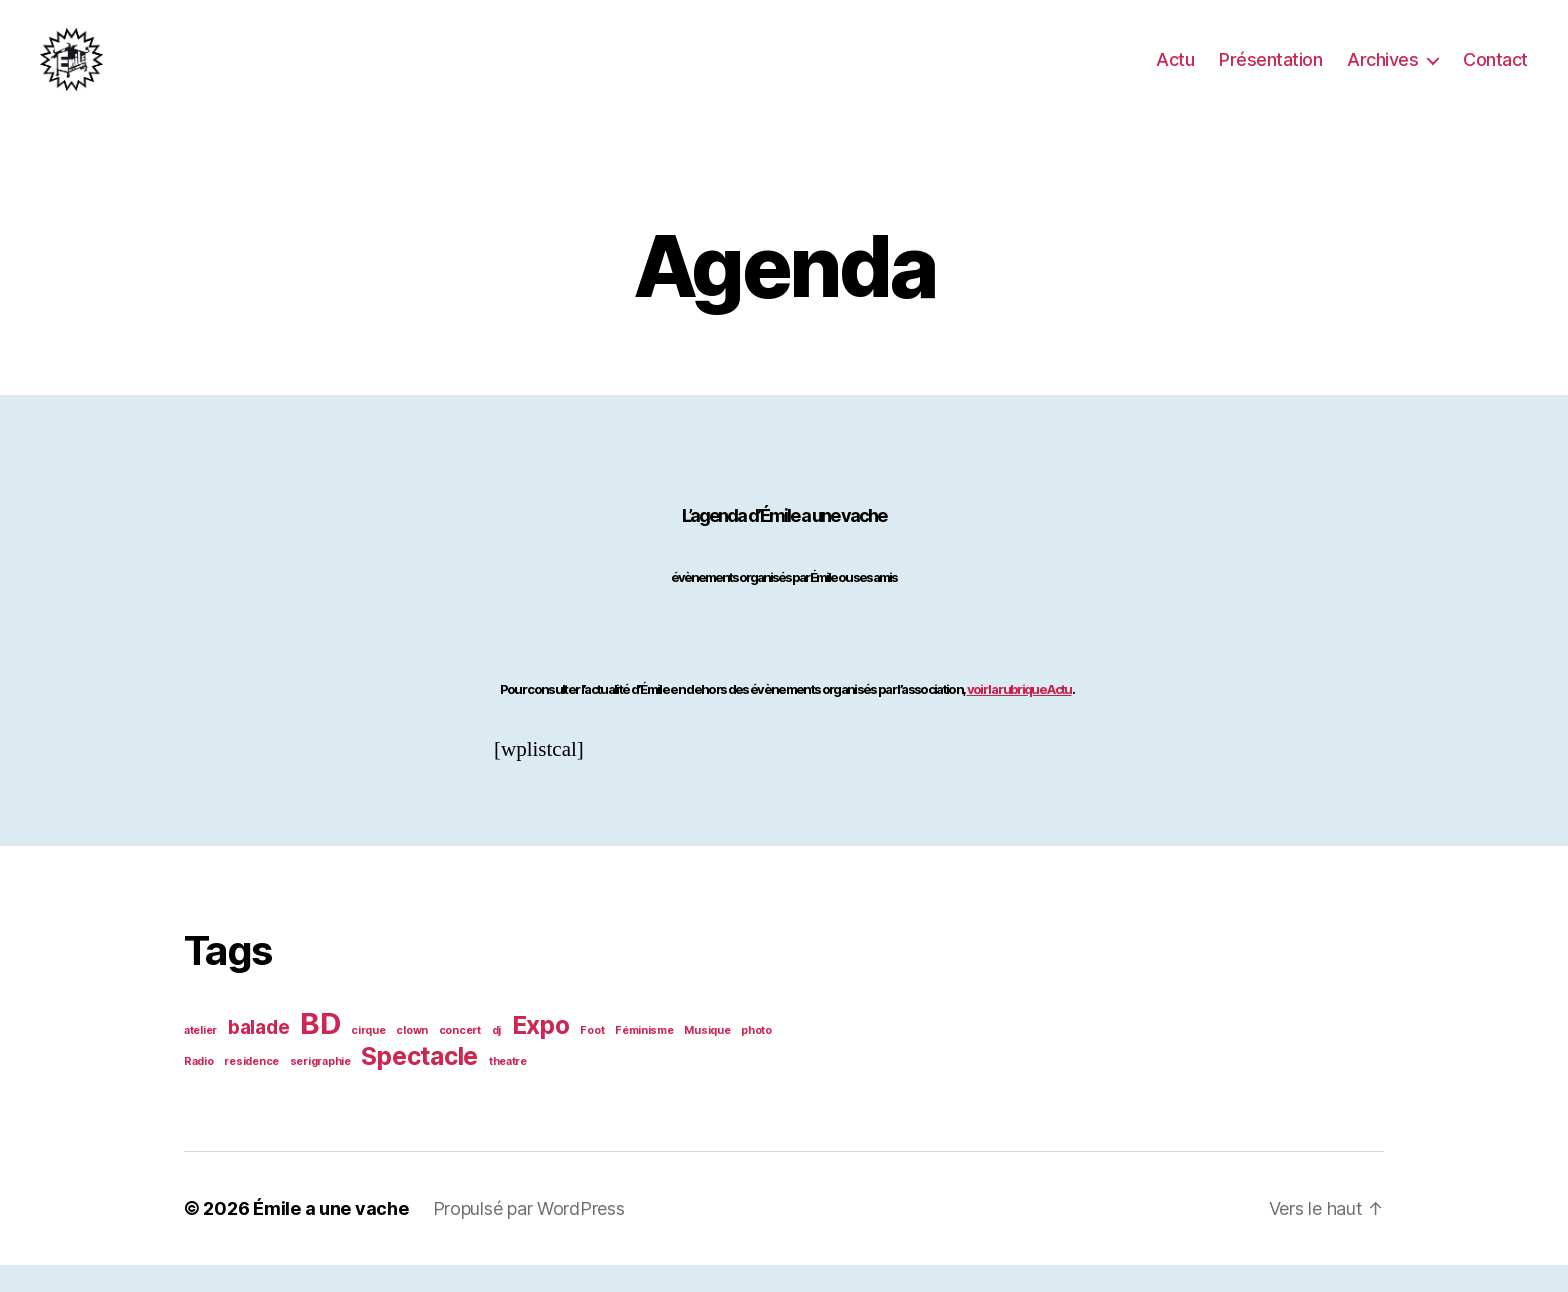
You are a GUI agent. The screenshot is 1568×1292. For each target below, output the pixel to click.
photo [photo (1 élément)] (756, 1057)
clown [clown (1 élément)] (412, 1057)
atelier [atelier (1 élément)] (200, 1057)
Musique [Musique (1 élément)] (707, 1057)
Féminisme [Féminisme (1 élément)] (644, 1057)
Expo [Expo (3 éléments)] (541, 1052)
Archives (1382, 72)
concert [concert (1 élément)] (460, 1057)
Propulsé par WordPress (529, 1235)
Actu (1175, 72)
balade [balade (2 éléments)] (258, 1054)
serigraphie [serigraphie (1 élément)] (320, 1088)
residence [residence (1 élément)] (251, 1088)
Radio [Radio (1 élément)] (199, 1088)
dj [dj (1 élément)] (496, 1057)
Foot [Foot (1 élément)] (592, 1057)
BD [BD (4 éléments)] (320, 1050)
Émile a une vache (330, 1235)
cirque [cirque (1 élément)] (368, 1057)
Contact (1495, 72)
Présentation (1270, 72)
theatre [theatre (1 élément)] (508, 1088)
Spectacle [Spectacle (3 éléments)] (419, 1083)
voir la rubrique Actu (1019, 716)
